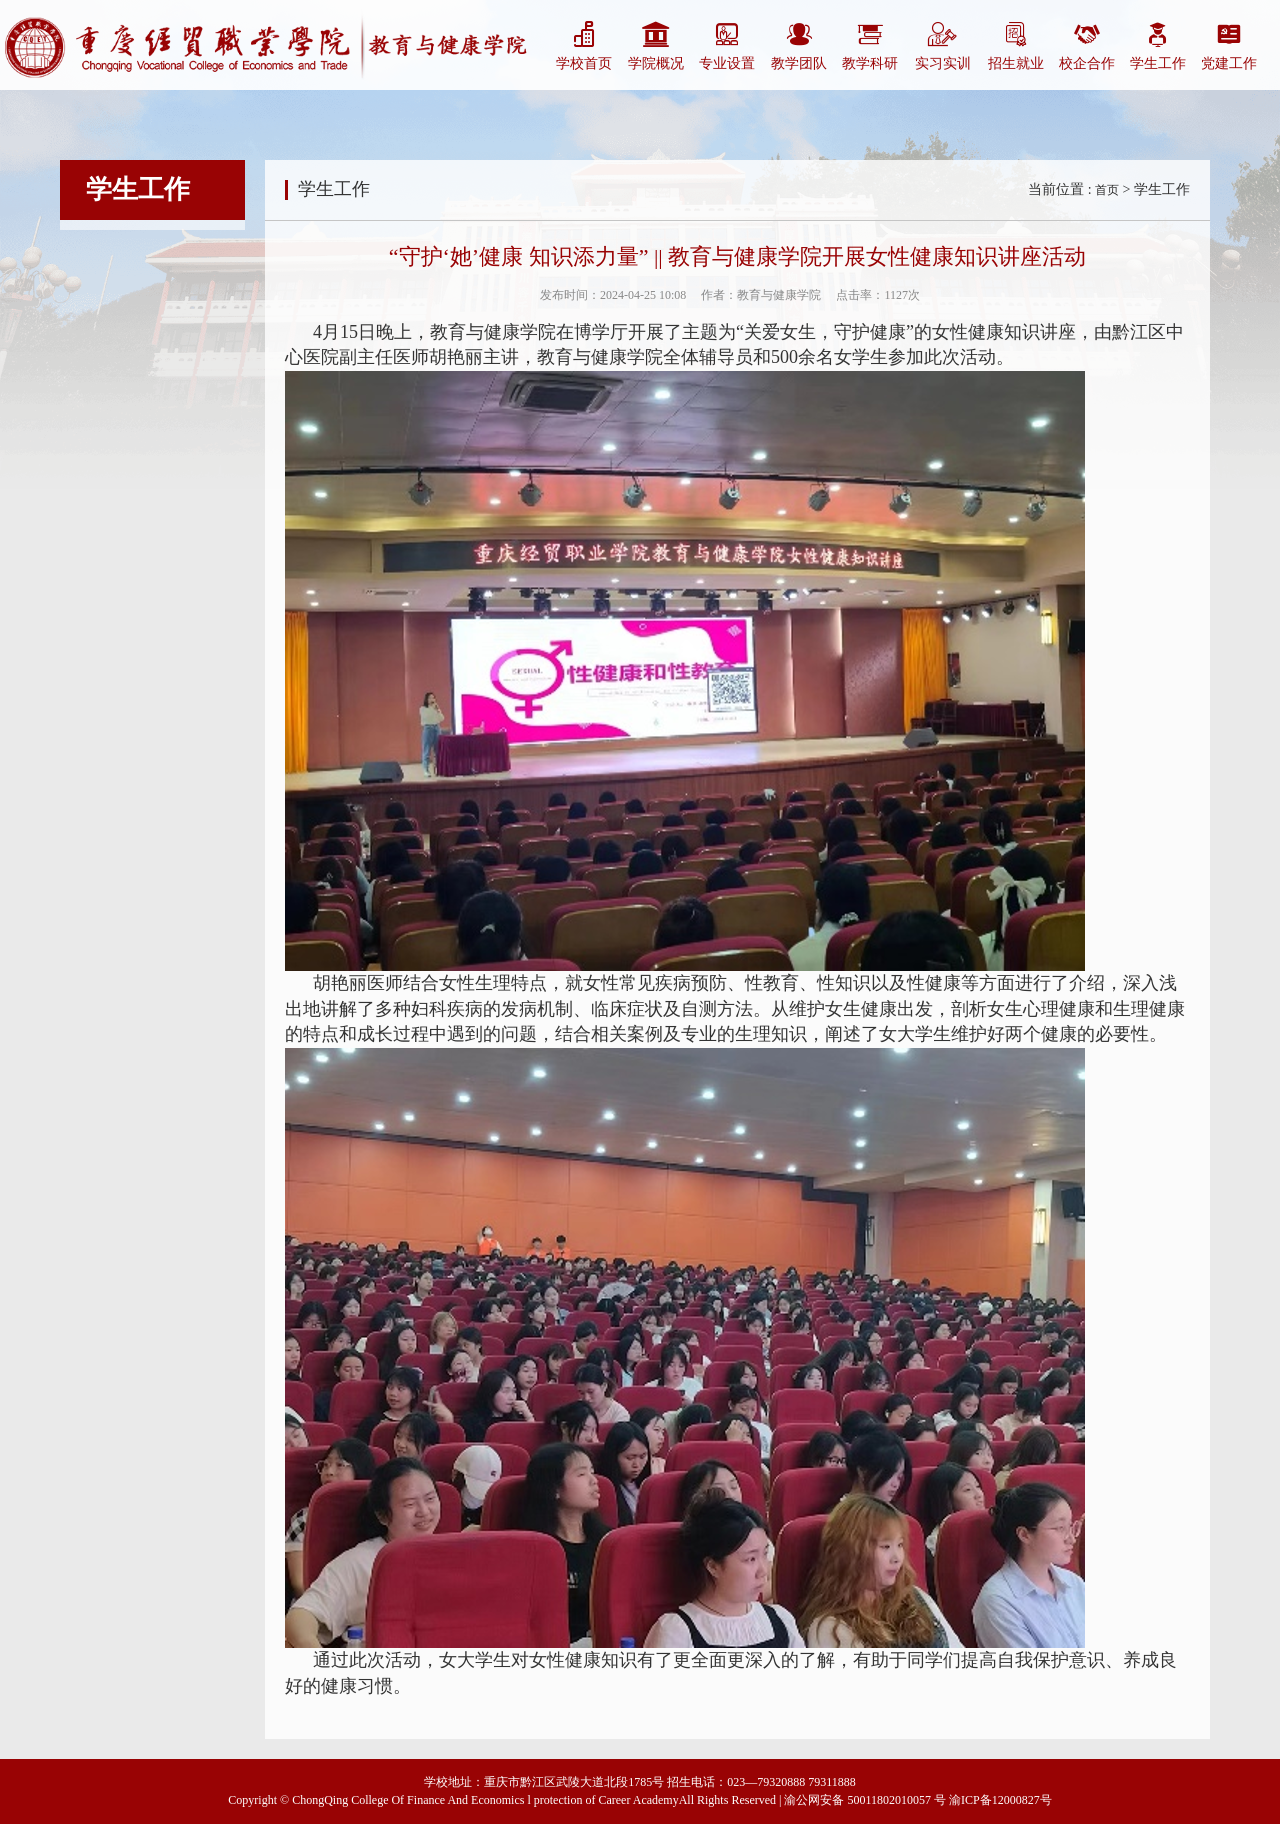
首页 (1107, 190)
